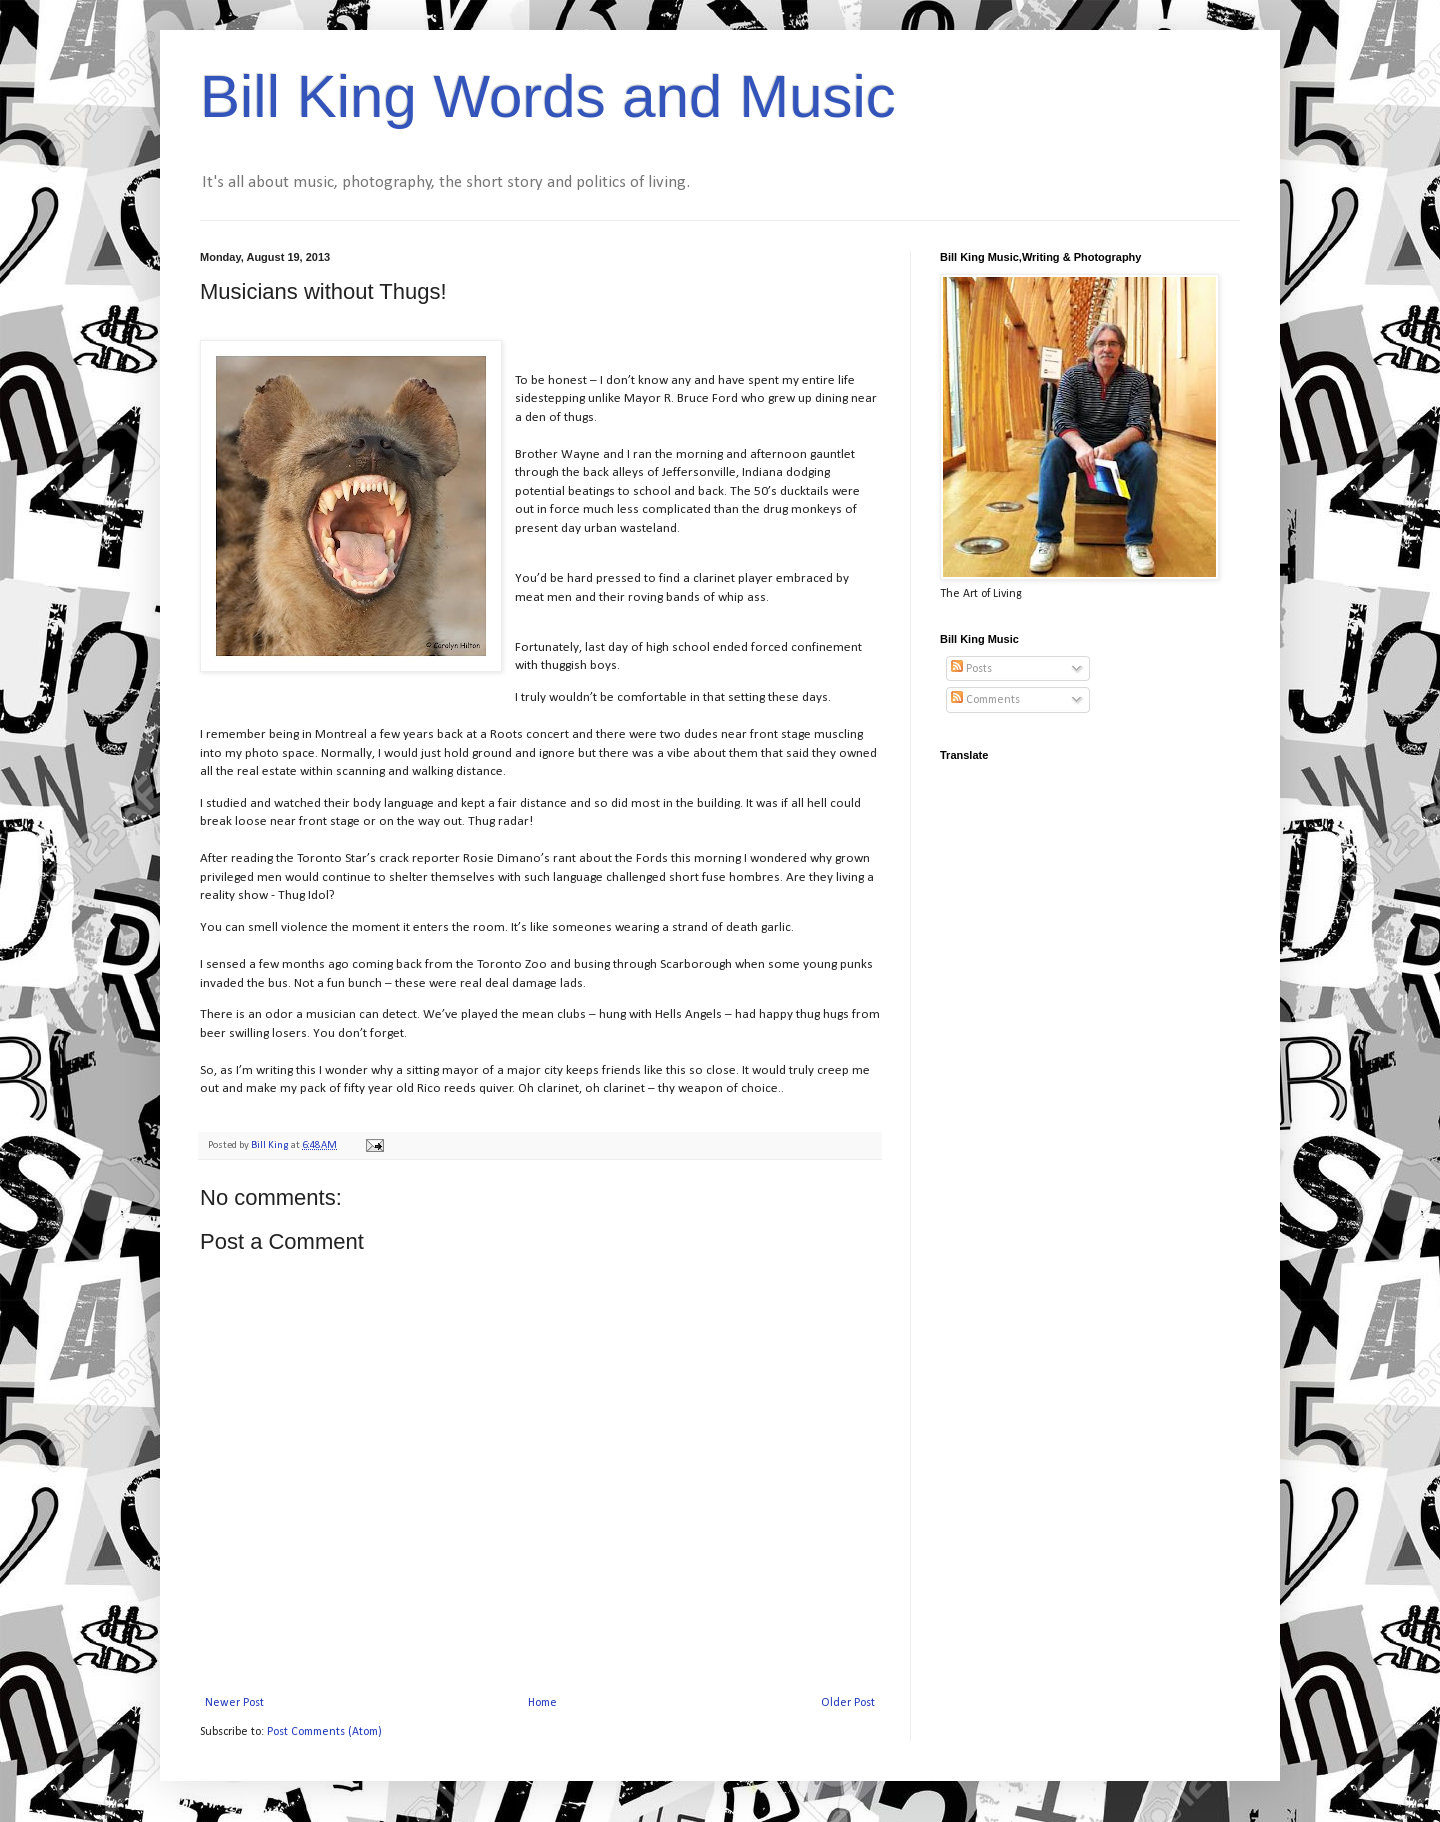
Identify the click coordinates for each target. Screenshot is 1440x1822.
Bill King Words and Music (548, 96)
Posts (971, 669)
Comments (985, 700)
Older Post (848, 1703)
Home (542, 1703)
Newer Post (234, 1703)
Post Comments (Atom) (324, 1732)
